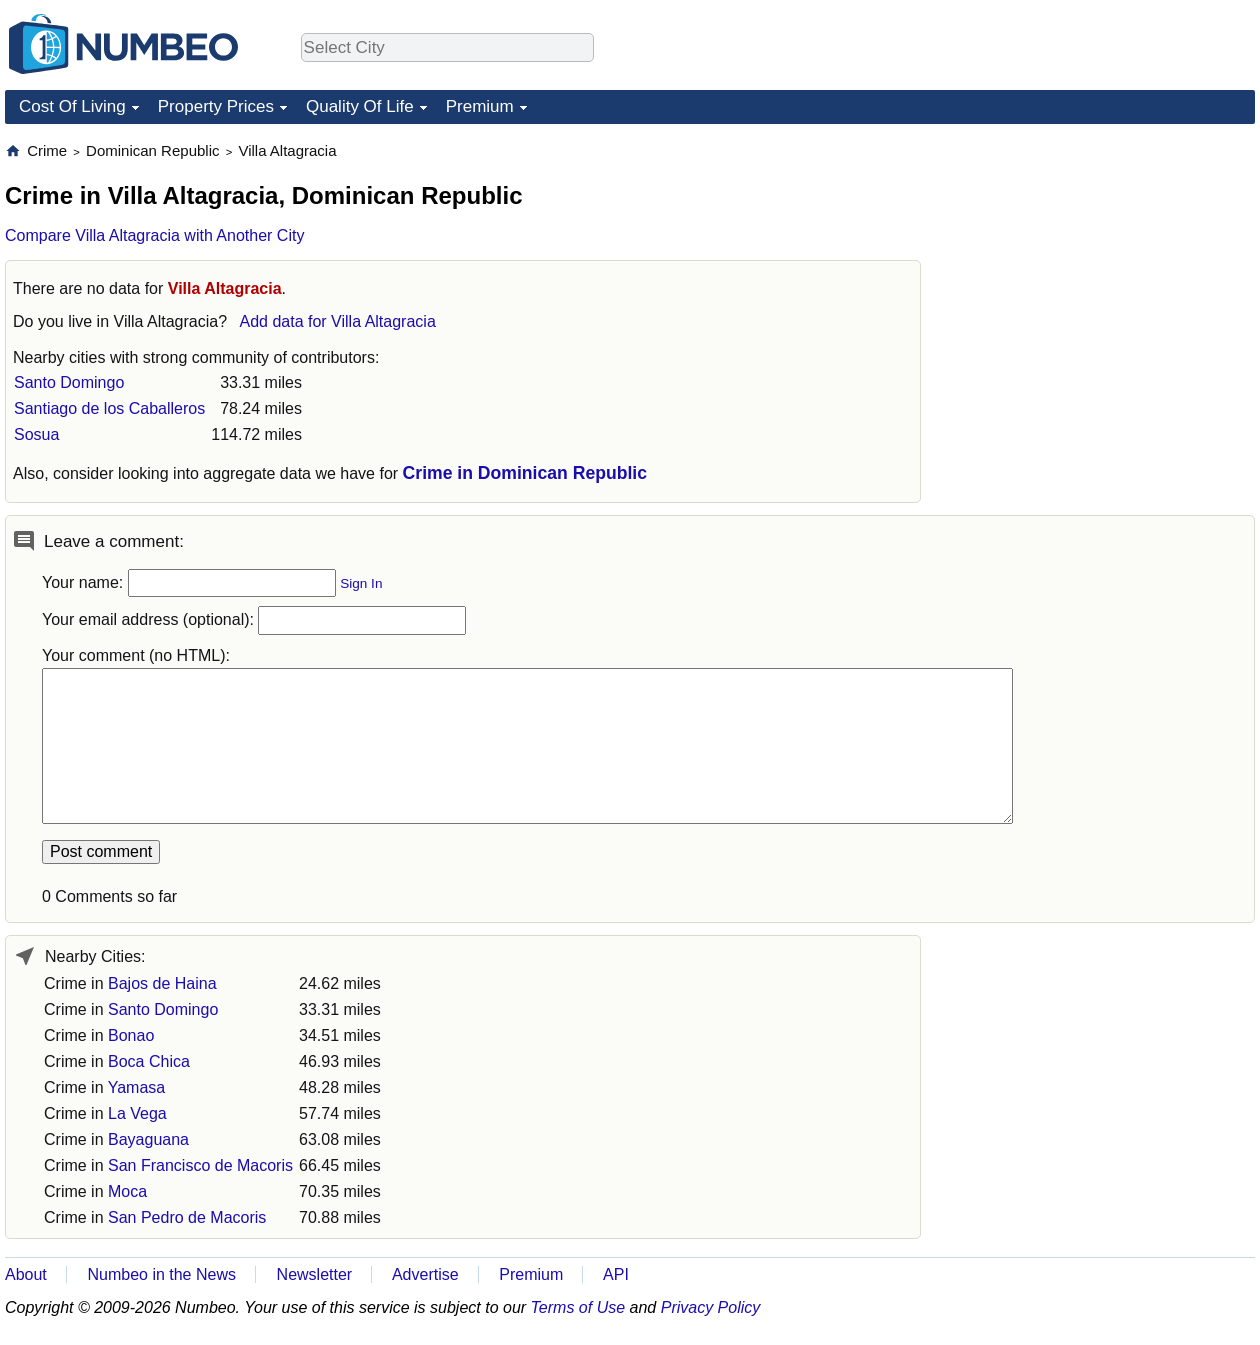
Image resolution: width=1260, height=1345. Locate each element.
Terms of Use (578, 1307)
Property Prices (216, 106)
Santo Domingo (69, 382)
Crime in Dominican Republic (525, 473)
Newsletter (315, 1274)
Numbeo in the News (161, 1274)
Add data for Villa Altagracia (338, 321)
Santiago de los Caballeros (109, 408)
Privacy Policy (711, 1307)
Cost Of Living (72, 106)
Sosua (36, 434)
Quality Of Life (360, 106)
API (616, 1274)
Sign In (361, 583)
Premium (480, 106)
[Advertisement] (1105, 266)
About (26, 1274)
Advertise (425, 1274)
